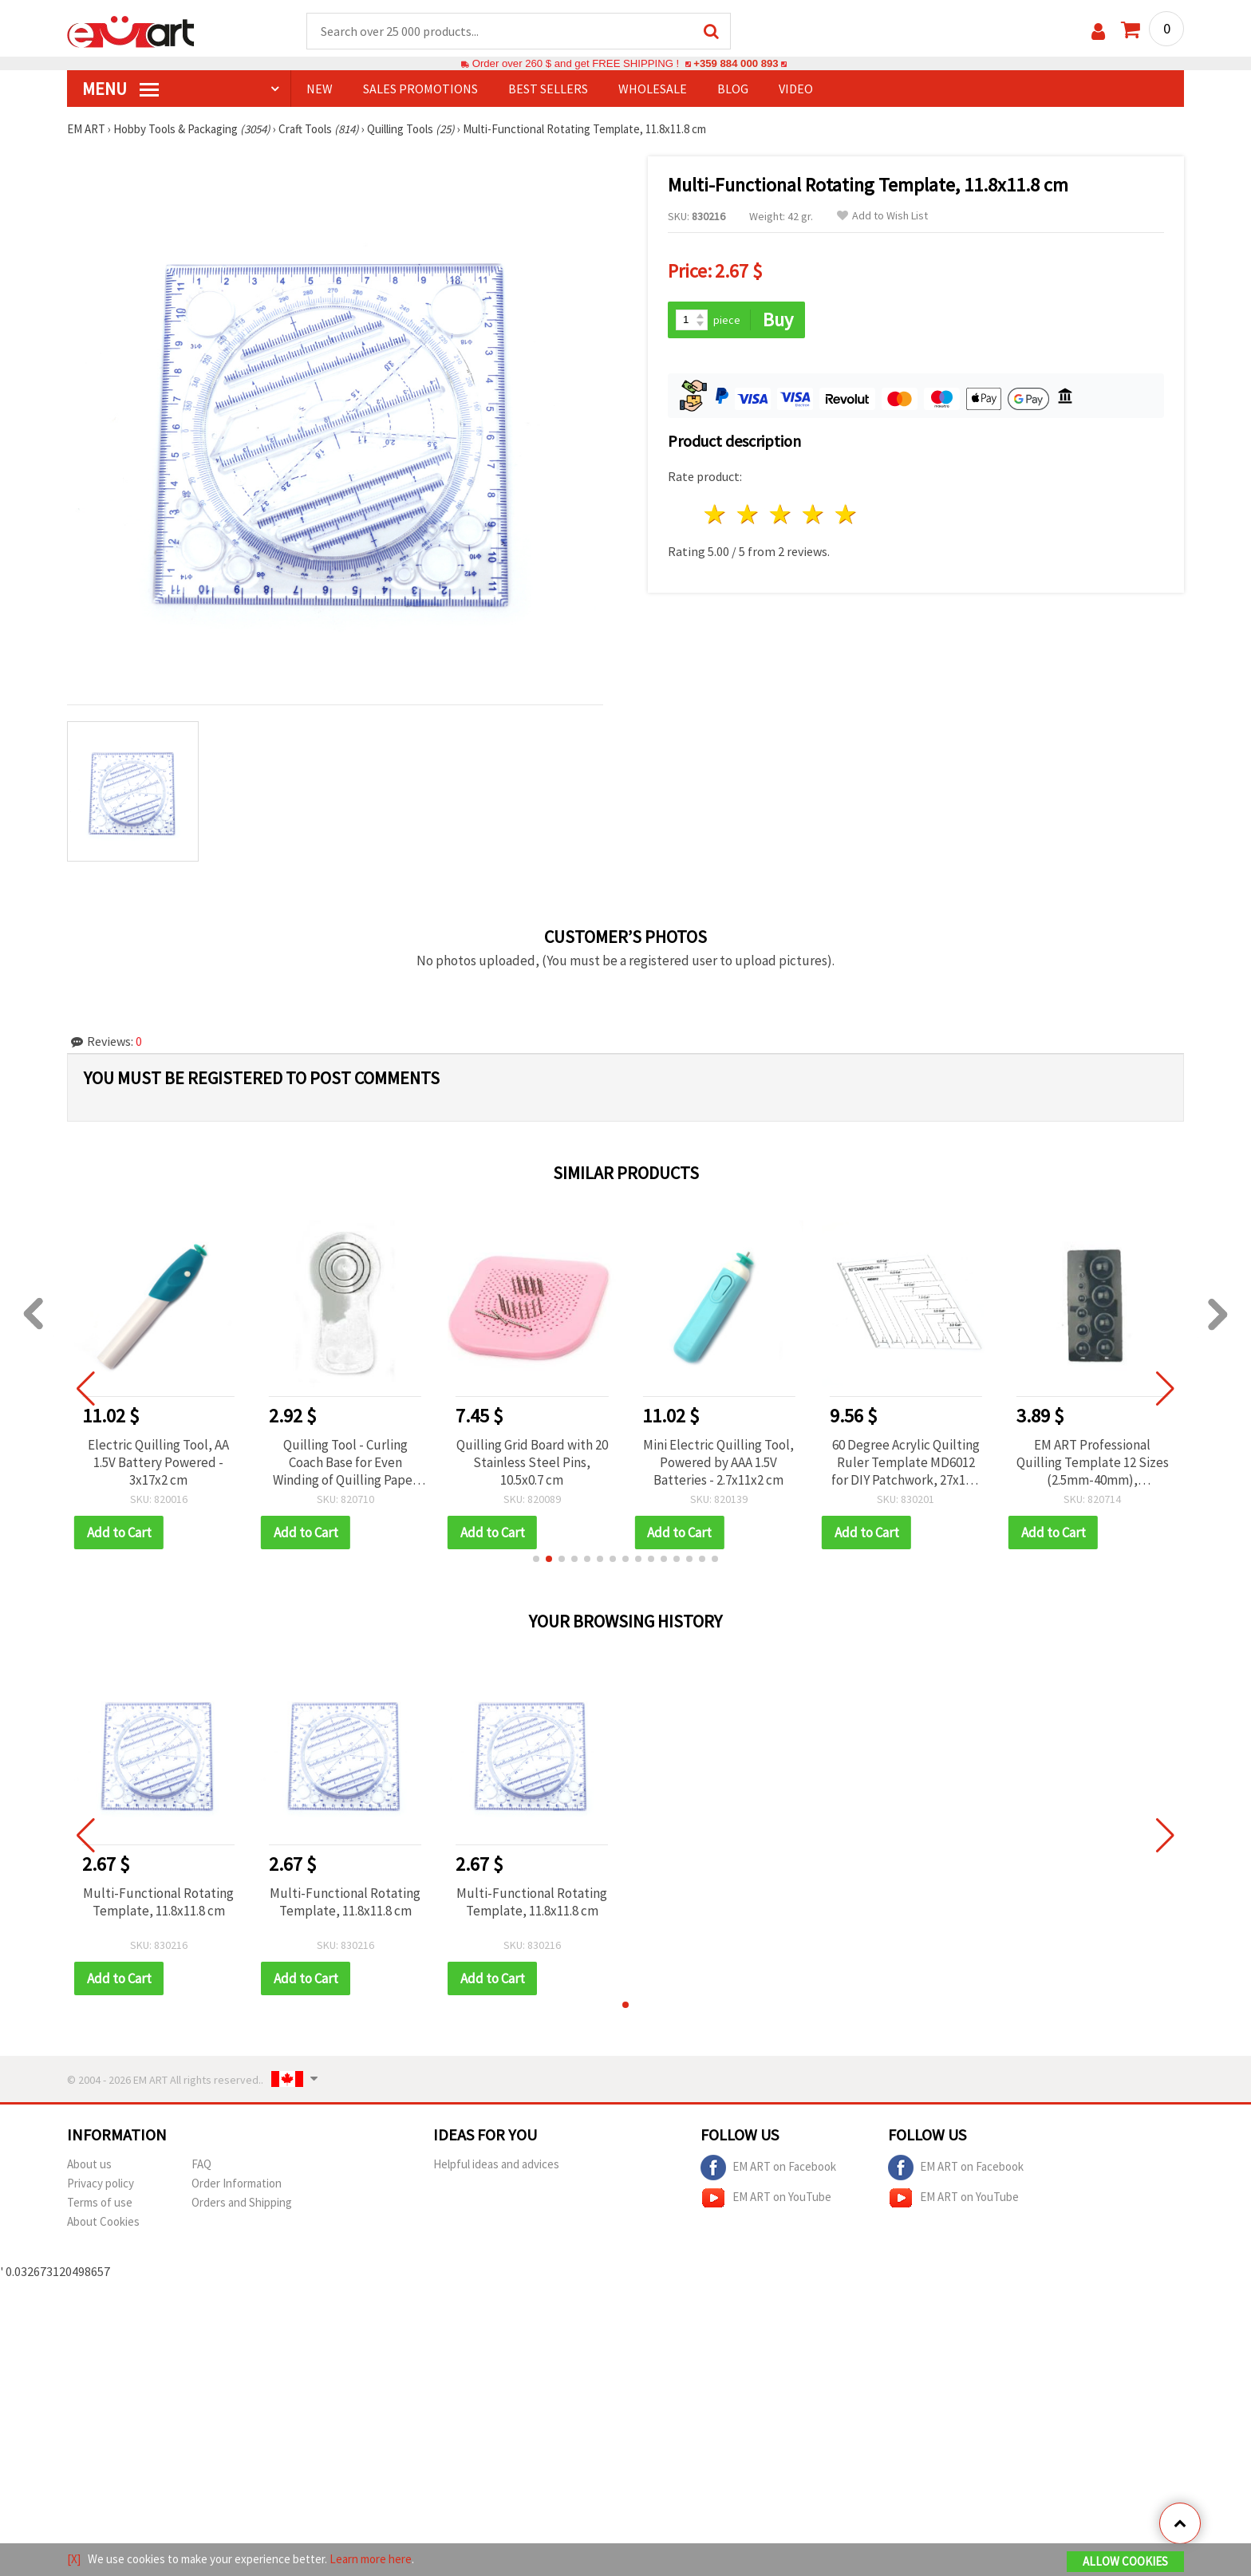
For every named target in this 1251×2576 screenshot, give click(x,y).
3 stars (781, 514)
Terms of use (99, 2202)
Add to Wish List (882, 216)
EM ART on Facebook (768, 2167)
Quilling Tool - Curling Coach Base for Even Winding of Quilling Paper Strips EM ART (345, 1462)
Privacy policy (100, 2183)
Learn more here (371, 2558)
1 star (716, 514)
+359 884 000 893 (735, 63)
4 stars (813, 514)
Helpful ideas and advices (496, 2164)
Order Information (236, 2183)
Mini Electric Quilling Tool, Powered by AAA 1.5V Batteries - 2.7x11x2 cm (718, 1462)
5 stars (846, 514)
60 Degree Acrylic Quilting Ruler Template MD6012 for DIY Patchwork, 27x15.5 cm (906, 1462)
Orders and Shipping (241, 2202)
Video (796, 89)
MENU (120, 88)
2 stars (748, 514)
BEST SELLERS (548, 89)
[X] (74, 2558)
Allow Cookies (1125, 2561)
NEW (319, 89)
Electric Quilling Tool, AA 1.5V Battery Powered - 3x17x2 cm (158, 1462)
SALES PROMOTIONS (420, 89)
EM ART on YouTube (765, 2198)
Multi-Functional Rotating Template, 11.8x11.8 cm (158, 1901)
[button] (536, 1559)
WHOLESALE (652, 89)
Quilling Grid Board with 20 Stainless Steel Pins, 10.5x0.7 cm (532, 1462)
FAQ (201, 2164)
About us (89, 2164)
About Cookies (103, 2221)
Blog (732, 89)
